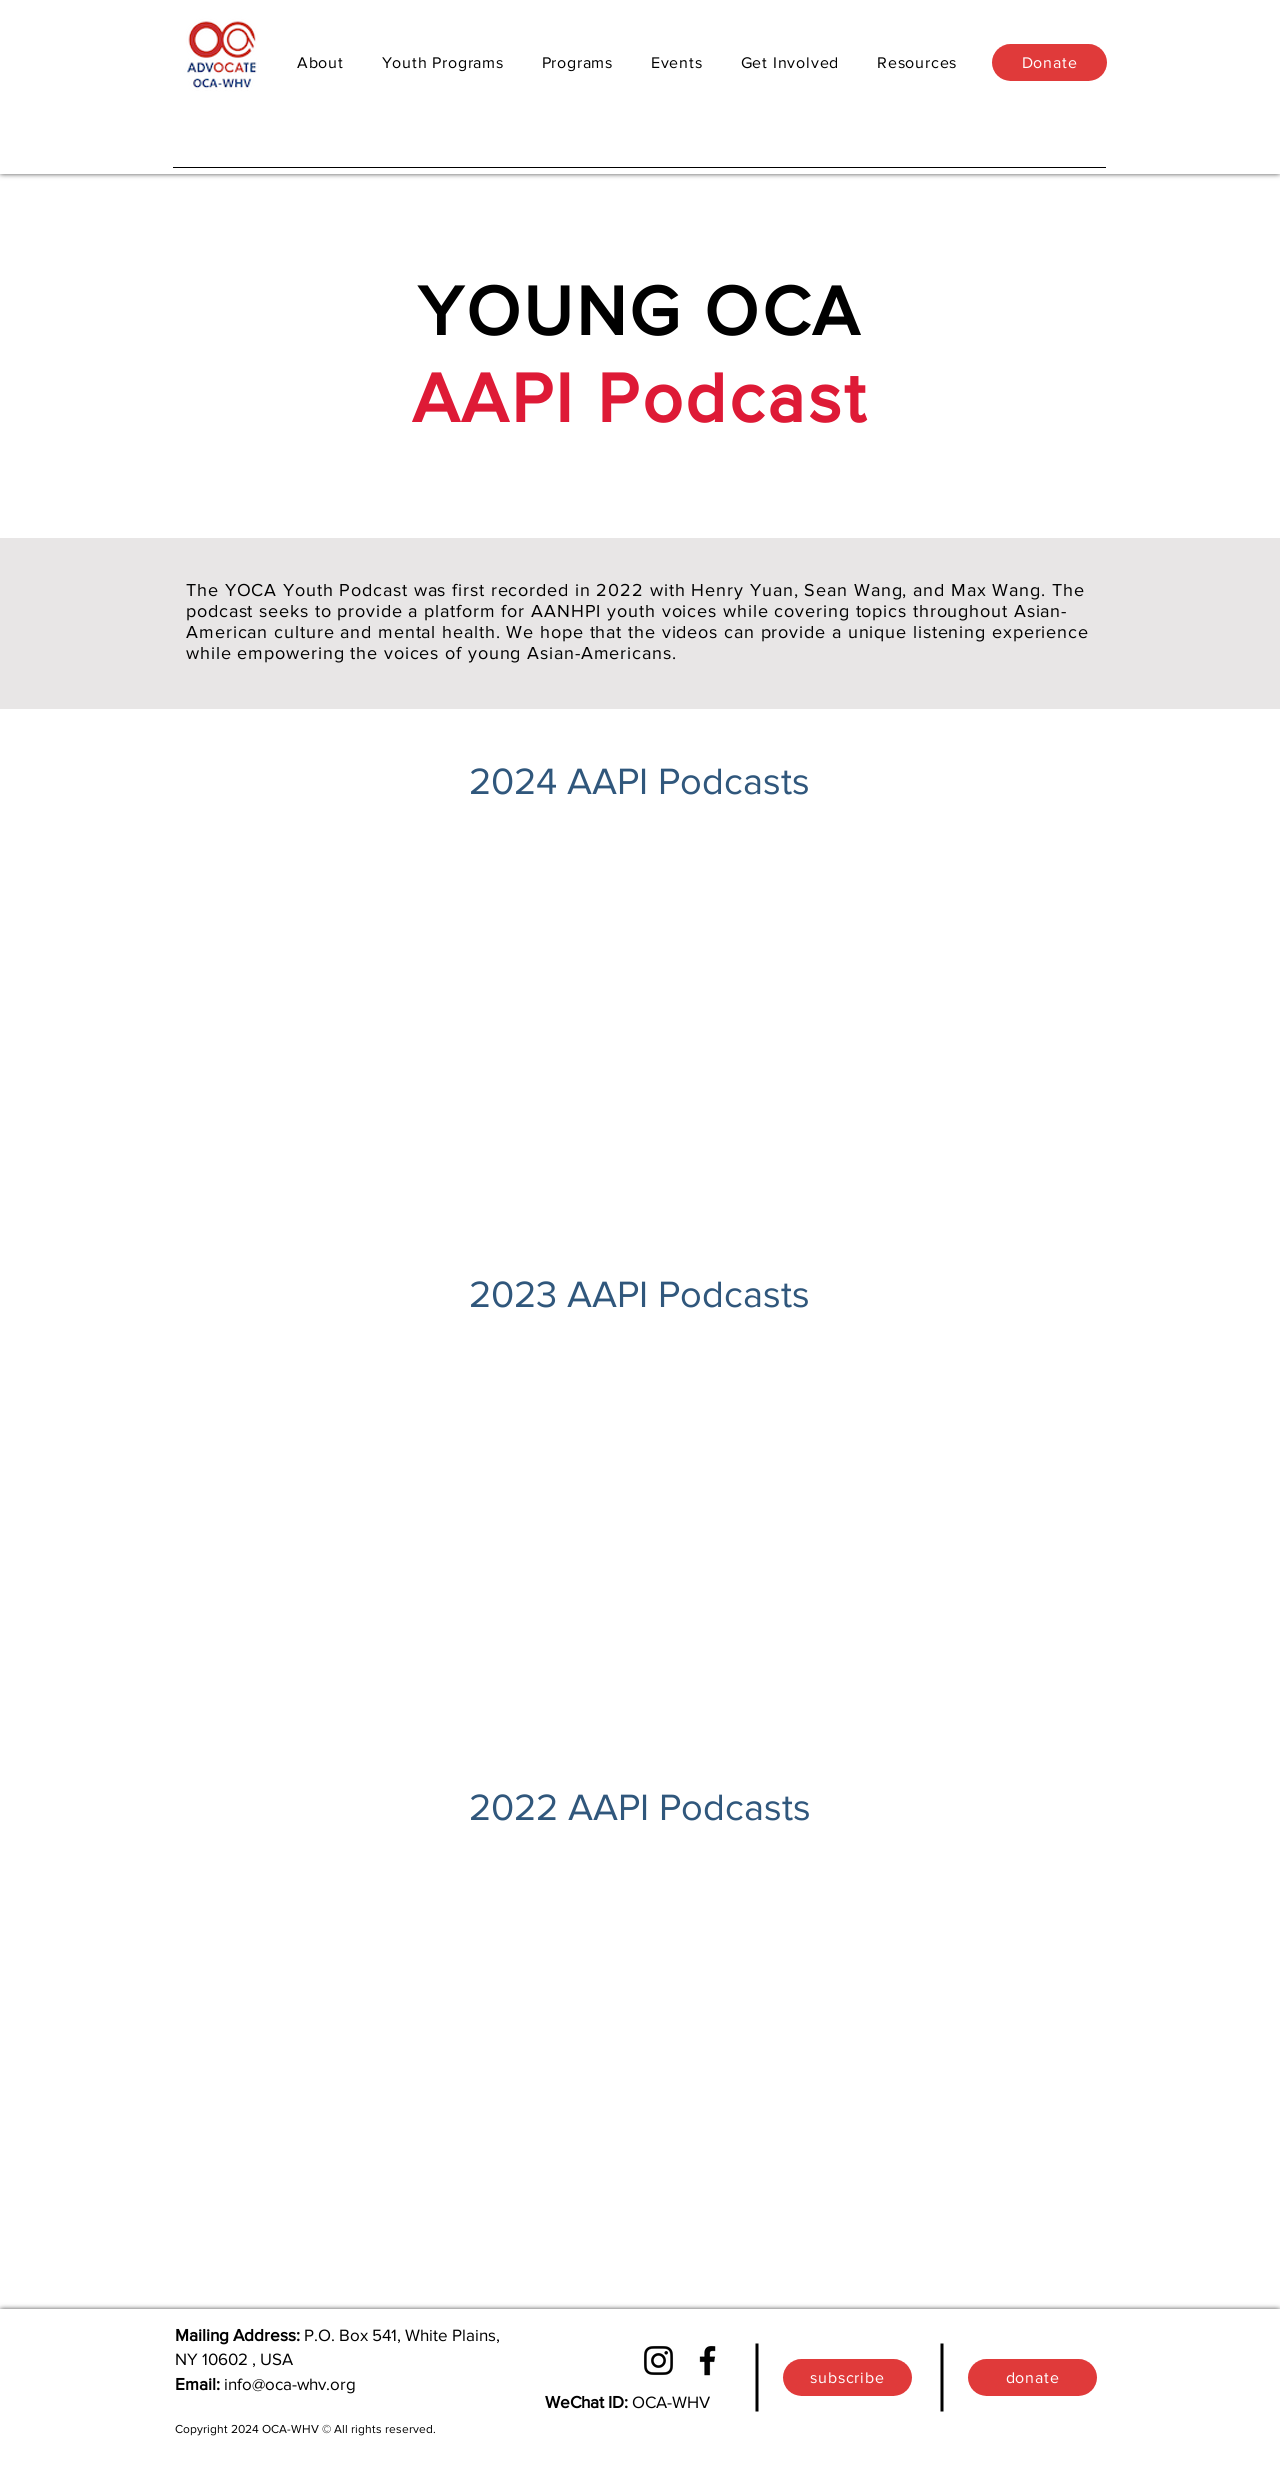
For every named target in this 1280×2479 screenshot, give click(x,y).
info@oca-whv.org (290, 2383)
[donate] (1032, 2377)
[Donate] (1049, 62)
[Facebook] (707, 2360)
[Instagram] (658, 2360)
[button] (577, 62)
